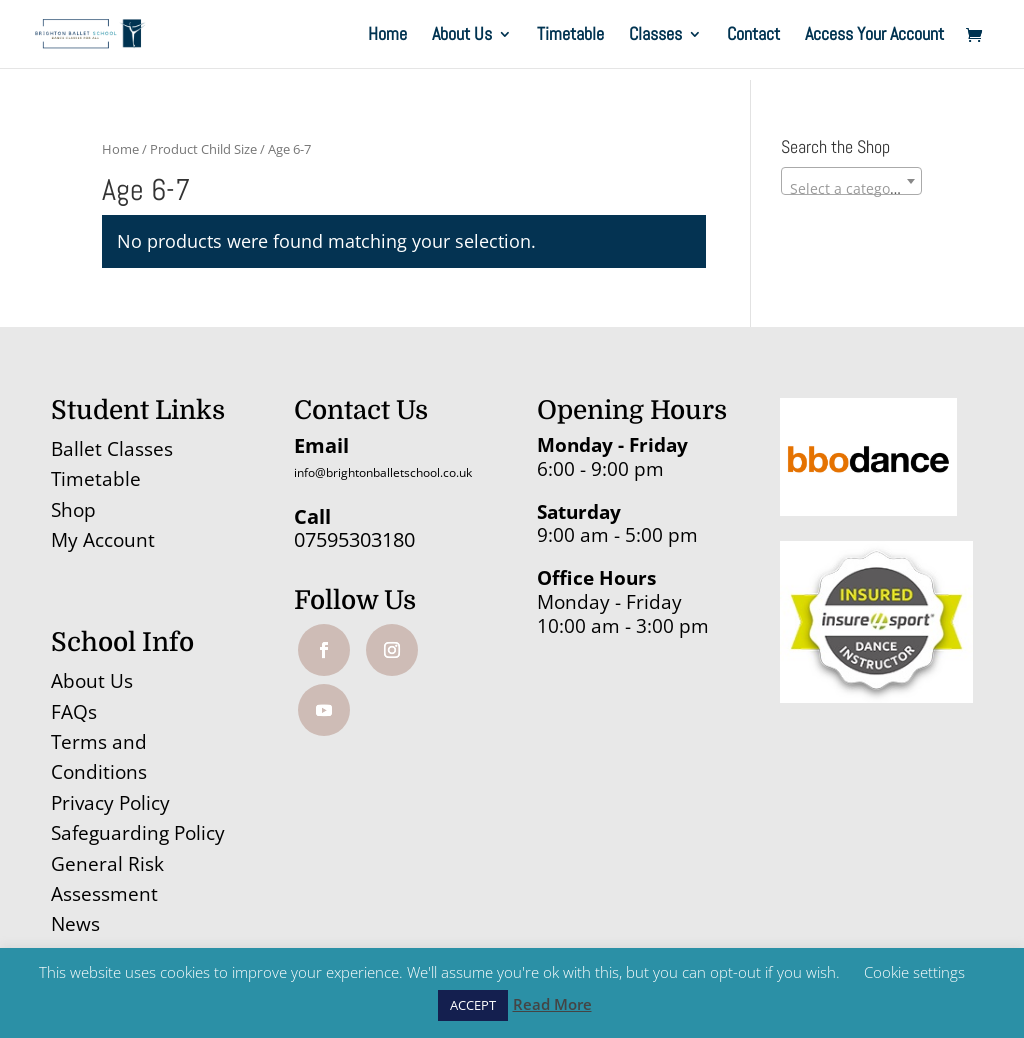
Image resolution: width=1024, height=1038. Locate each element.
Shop (73, 510)
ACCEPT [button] (473, 1005)
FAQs (74, 712)
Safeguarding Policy (138, 833)
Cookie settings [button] (914, 972)
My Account (103, 540)
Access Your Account (874, 36)
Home (387, 36)
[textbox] (851, 189)
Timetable (570, 36)
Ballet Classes (112, 449)
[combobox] (851, 181)
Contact (753, 36)
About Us (462, 36)
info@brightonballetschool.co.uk (383, 472)
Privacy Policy (110, 803)
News (75, 924)
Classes (655, 36)
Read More (552, 1004)
